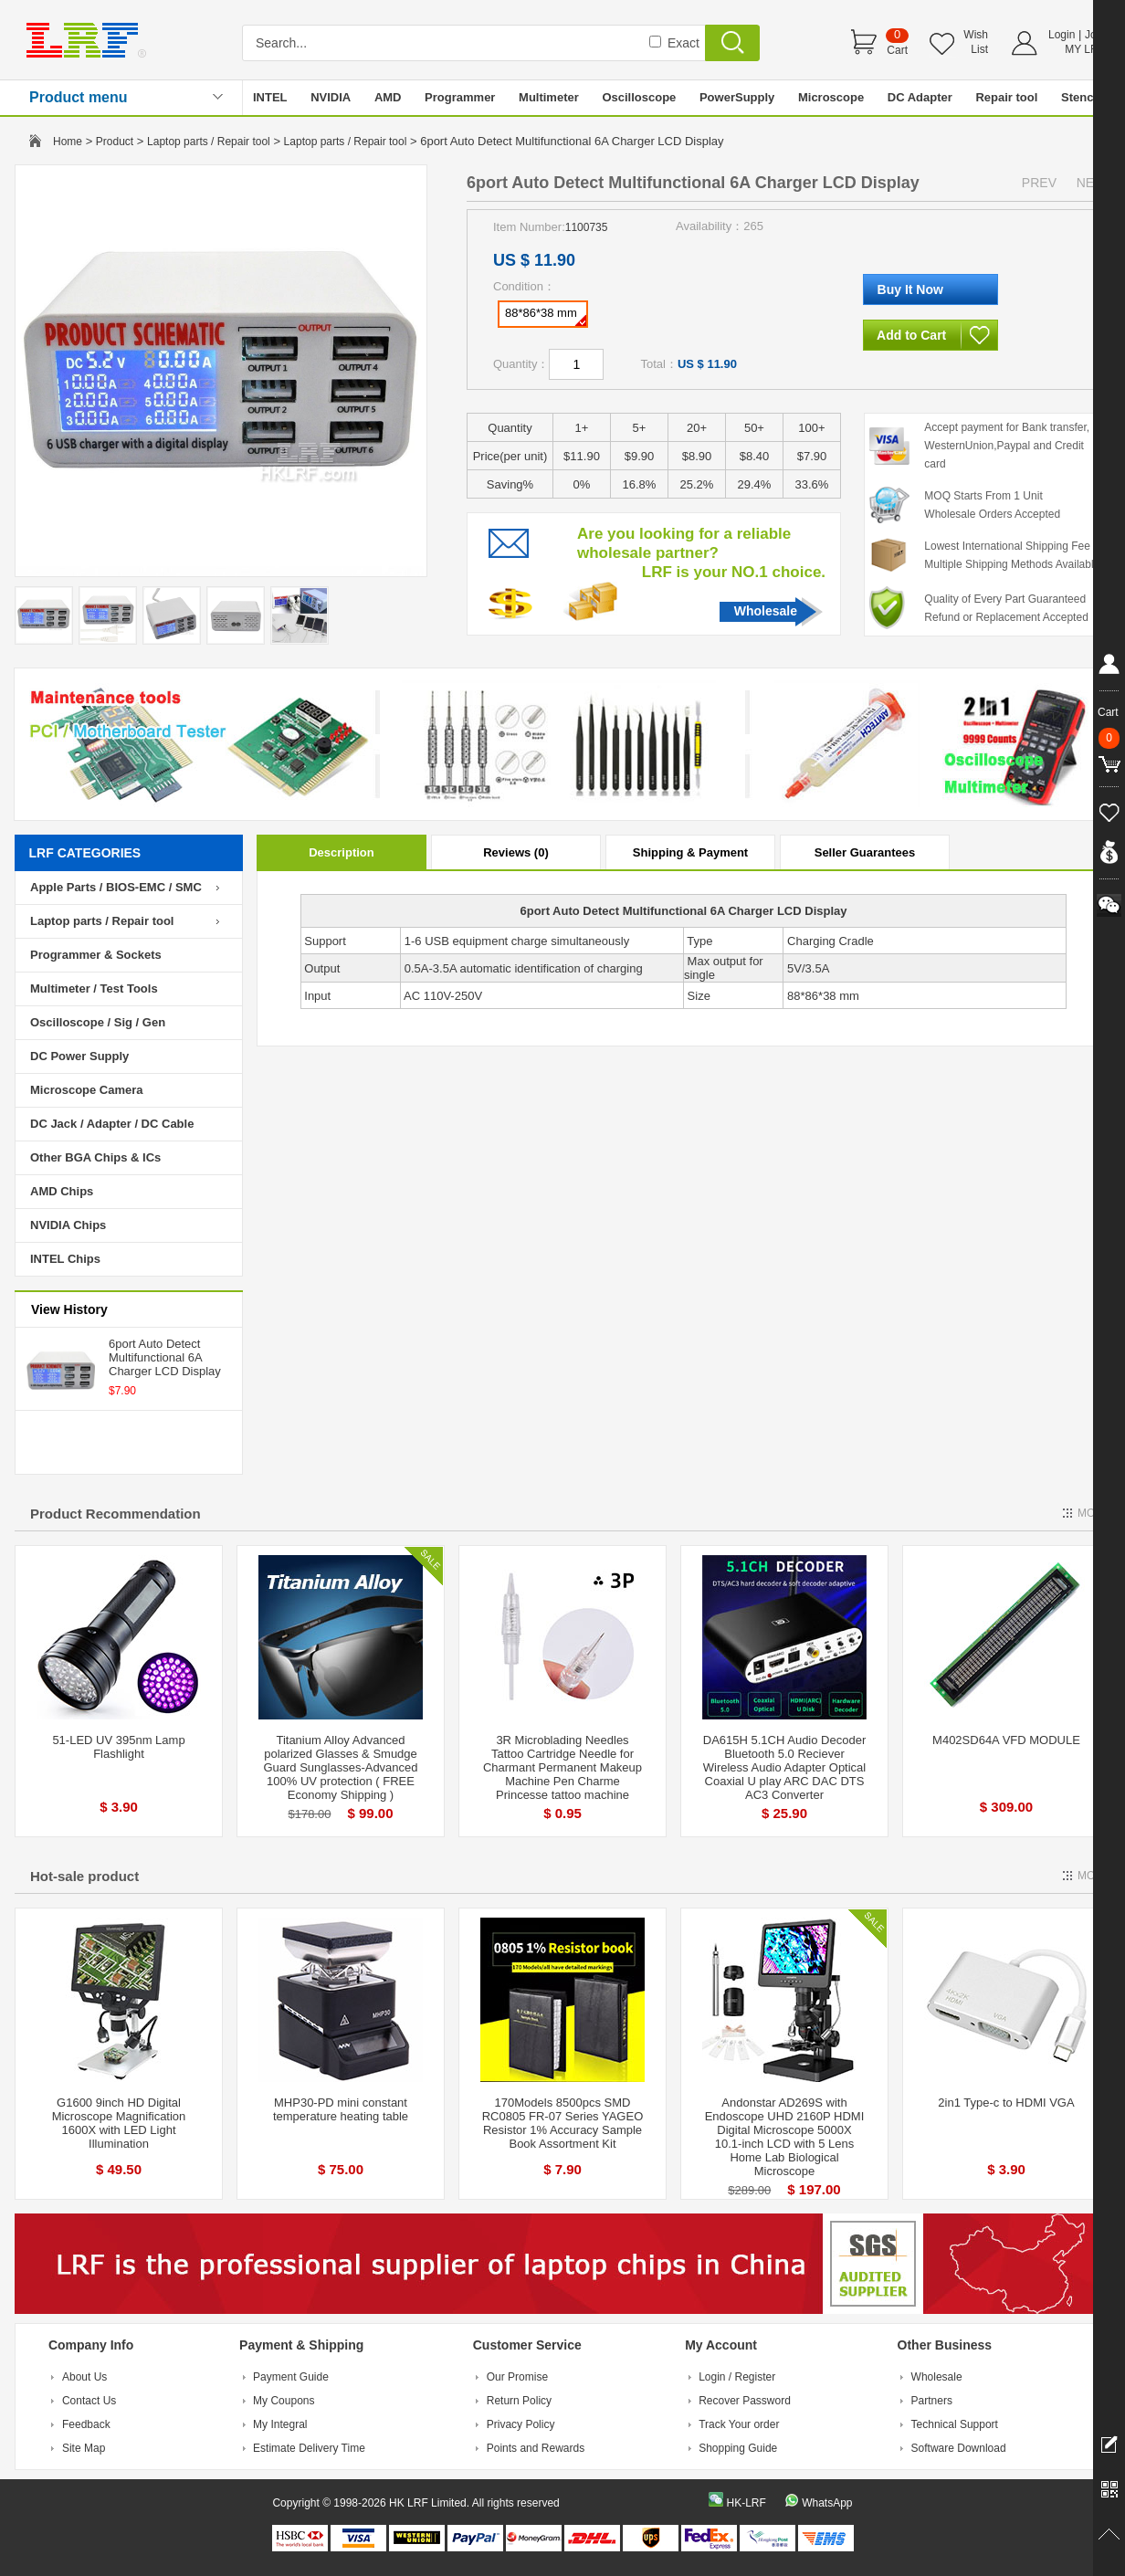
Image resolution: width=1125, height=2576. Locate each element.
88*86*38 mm (545, 316)
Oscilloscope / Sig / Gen (97, 1022)
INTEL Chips (65, 1259)
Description (341, 852)
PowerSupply (736, 97)
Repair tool (1006, 97)
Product (114, 141)
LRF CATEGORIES (85, 853)
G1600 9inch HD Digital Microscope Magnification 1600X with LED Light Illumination (119, 2123)
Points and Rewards (535, 2448)
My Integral (280, 2424)
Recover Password (745, 2400)
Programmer (460, 97)
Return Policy (519, 2400)
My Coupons (283, 2400)
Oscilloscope (639, 97)
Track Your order (739, 2424)
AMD (388, 97)
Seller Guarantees (865, 852)
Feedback (86, 2424)
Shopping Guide (738, 2448)
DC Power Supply (79, 1056)
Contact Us (89, 2400)
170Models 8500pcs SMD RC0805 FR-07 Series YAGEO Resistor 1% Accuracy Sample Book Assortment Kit (563, 2123)
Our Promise (517, 2377)
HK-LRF (745, 2503)
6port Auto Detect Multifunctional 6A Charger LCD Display (165, 1357)
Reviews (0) (516, 852)
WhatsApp (827, 2503)
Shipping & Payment (690, 852)
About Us (84, 2377)
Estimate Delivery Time (309, 2448)
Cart (897, 50)
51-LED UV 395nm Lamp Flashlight (118, 1747)
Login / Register (737, 2377)
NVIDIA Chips (68, 1225)
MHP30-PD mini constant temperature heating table (340, 2109)
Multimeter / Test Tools (94, 988)
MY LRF (1085, 49)
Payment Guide (291, 2377)
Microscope (831, 97)
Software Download (958, 2448)
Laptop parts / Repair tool (208, 141)
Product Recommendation (115, 1513)
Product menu (78, 97)
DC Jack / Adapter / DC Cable (112, 1123)
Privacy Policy (521, 2424)
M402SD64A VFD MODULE (1006, 1740)
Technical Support (954, 2424)
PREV (1039, 182)
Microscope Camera (86, 1090)
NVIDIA (330, 97)
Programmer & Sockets (96, 955)
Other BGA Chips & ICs (95, 1157)
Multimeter (549, 97)
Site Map (83, 2448)
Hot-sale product (84, 1876)
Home (67, 141)
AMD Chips (61, 1191)
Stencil (1080, 97)
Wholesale (765, 611)
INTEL (270, 97)
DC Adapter (920, 97)
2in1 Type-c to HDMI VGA (1006, 2102)
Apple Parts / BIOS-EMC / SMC (116, 887)
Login (1061, 34)
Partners (931, 2400)
